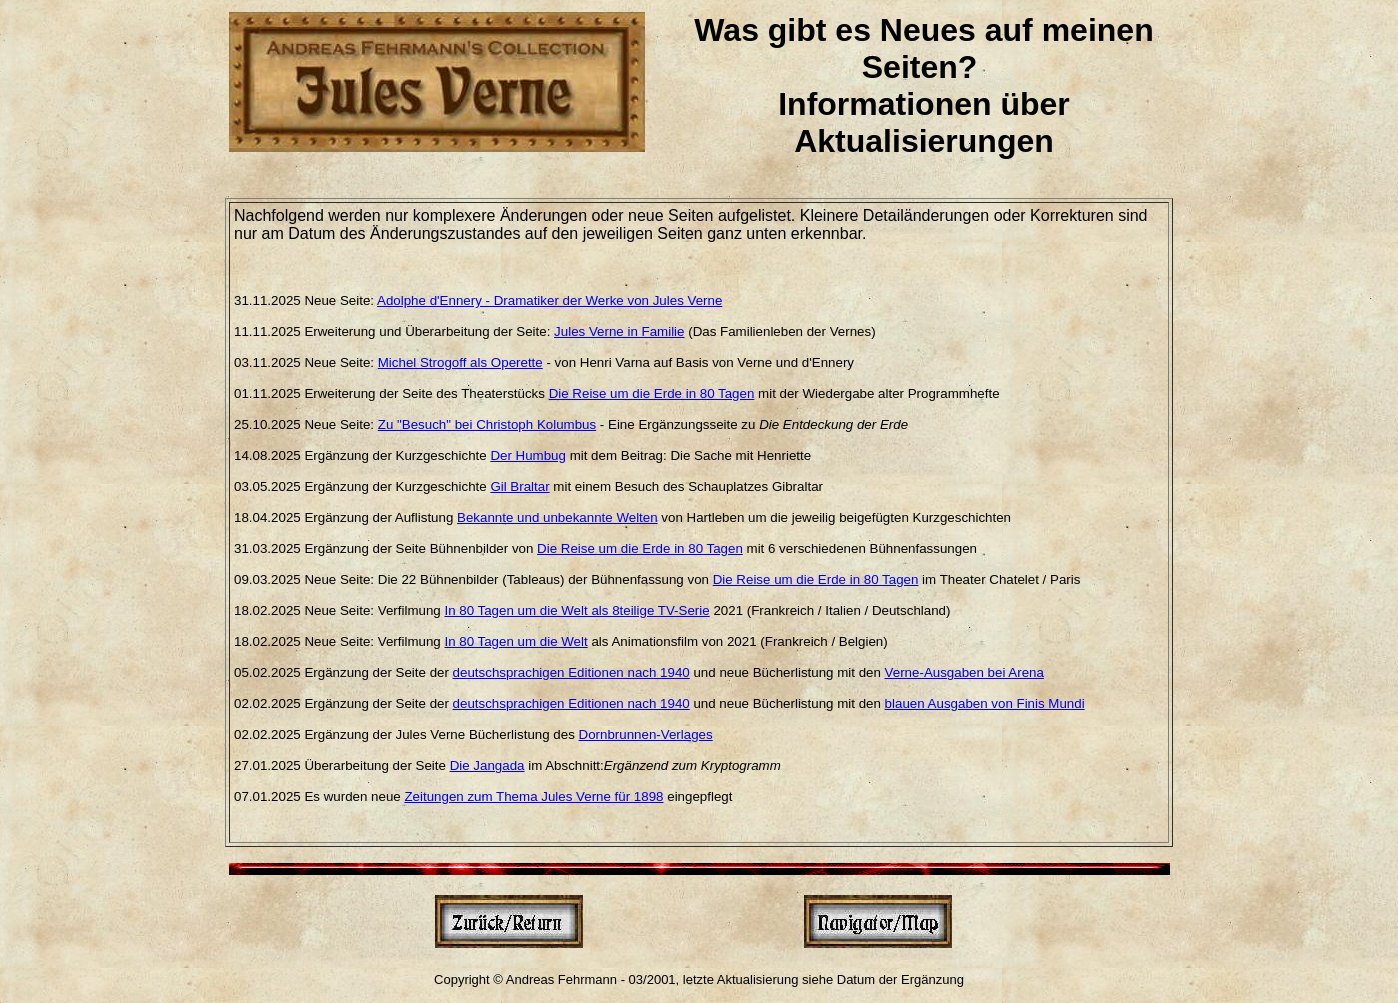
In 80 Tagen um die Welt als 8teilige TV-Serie (576, 610)
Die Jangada (487, 765)
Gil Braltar (519, 486)
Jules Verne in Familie (619, 331)
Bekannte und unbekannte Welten (557, 517)
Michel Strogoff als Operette (460, 362)
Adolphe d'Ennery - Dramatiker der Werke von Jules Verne (549, 300)
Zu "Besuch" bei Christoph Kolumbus (487, 424)
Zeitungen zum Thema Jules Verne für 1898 (533, 796)
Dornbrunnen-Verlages (646, 734)
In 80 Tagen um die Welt (515, 641)
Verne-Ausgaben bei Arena (964, 672)
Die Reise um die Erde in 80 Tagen (652, 393)
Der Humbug (528, 455)
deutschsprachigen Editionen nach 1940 (571, 672)
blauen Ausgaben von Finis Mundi (985, 703)
